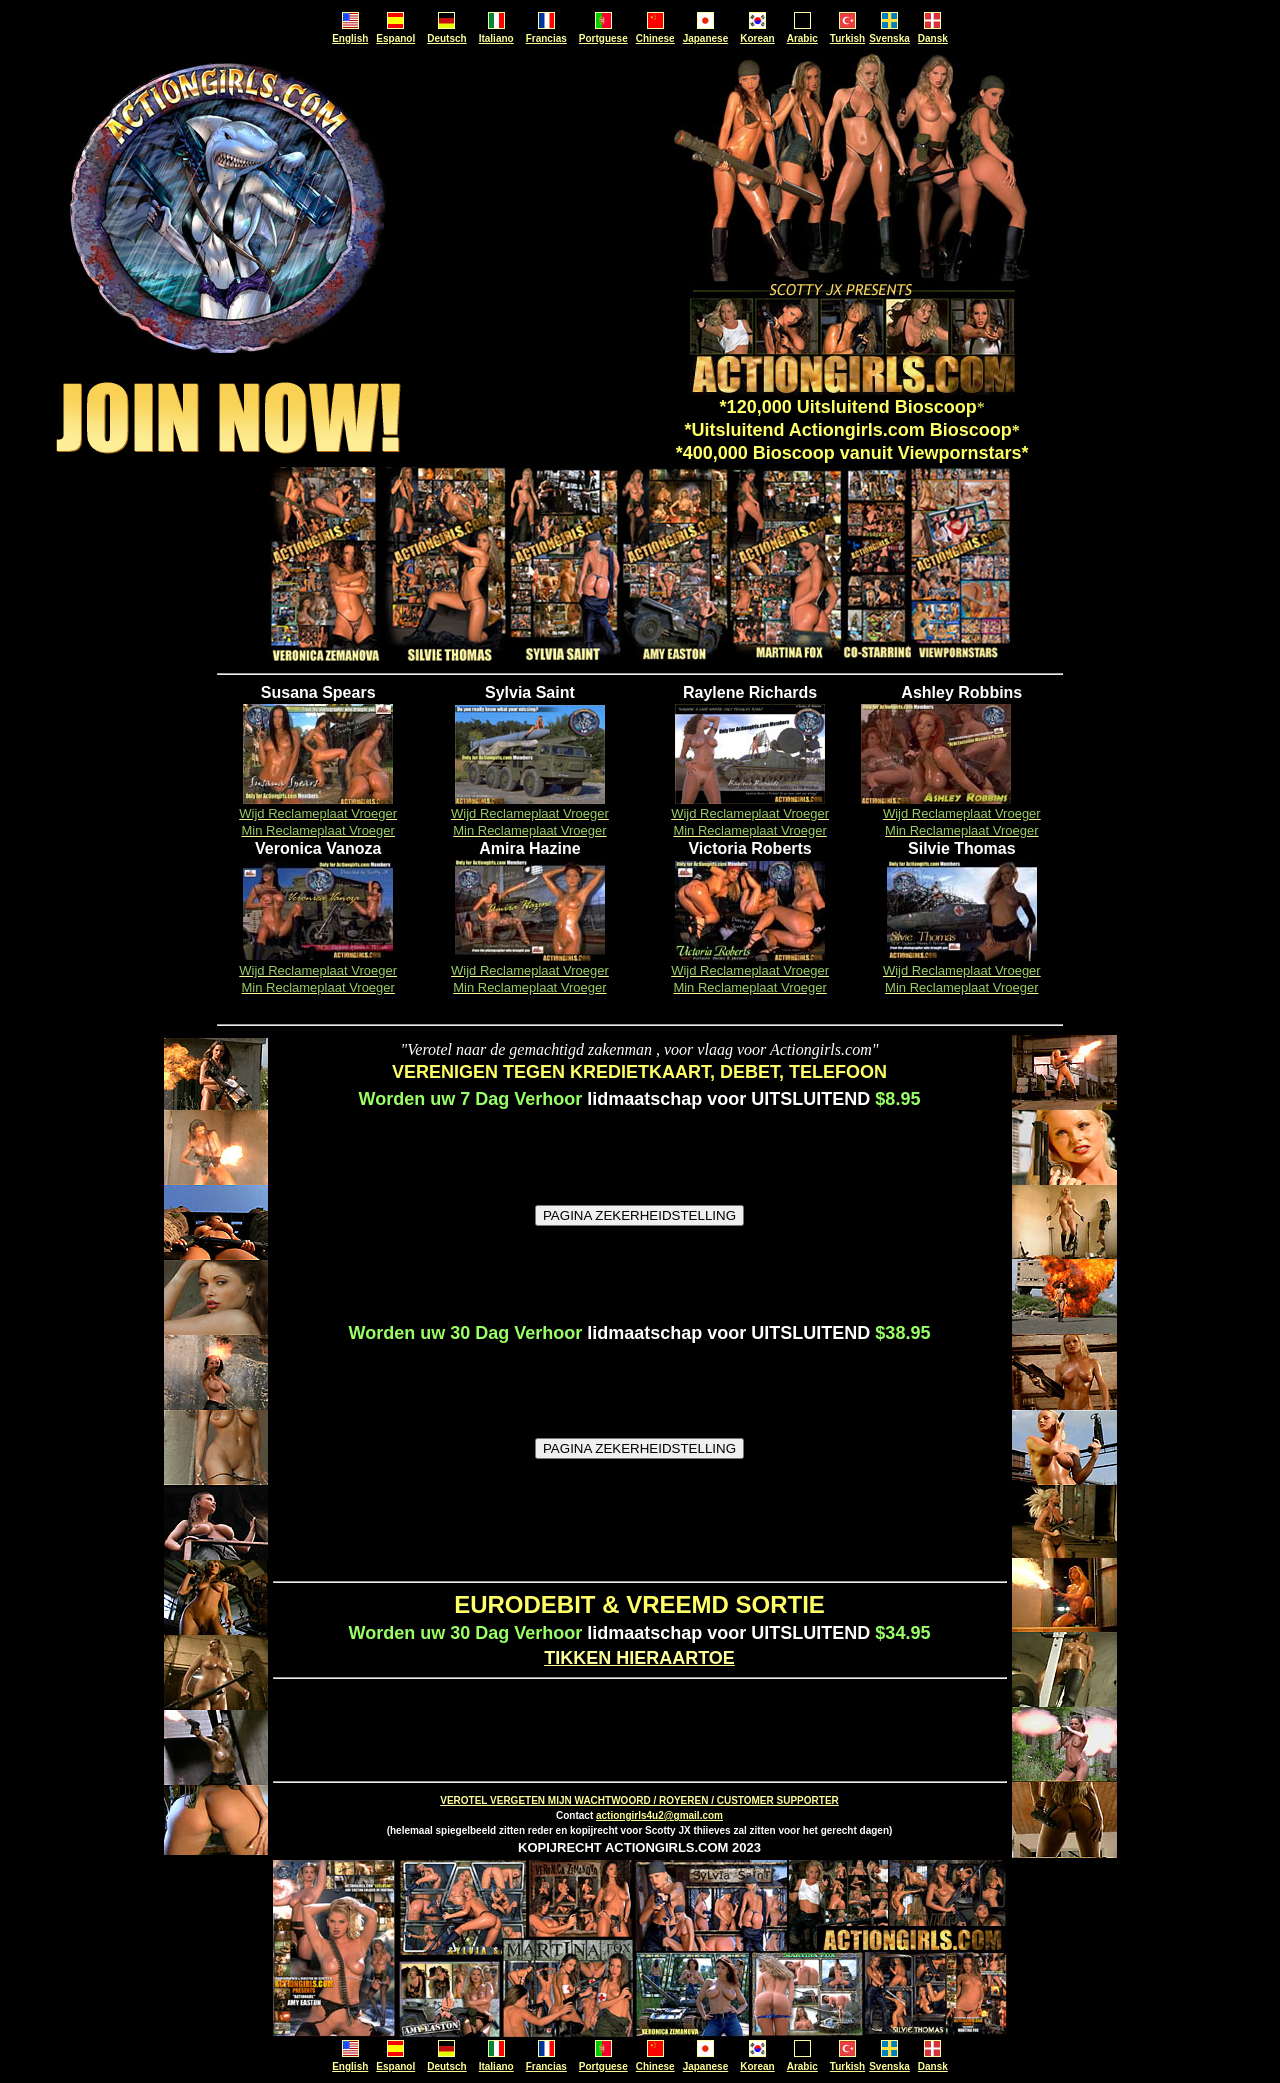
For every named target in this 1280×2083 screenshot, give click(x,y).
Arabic (802, 38)
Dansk (933, 38)
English (350, 38)
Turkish (847, 38)
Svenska (889, 38)
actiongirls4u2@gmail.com (659, 1815)
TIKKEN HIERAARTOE (639, 1658)
